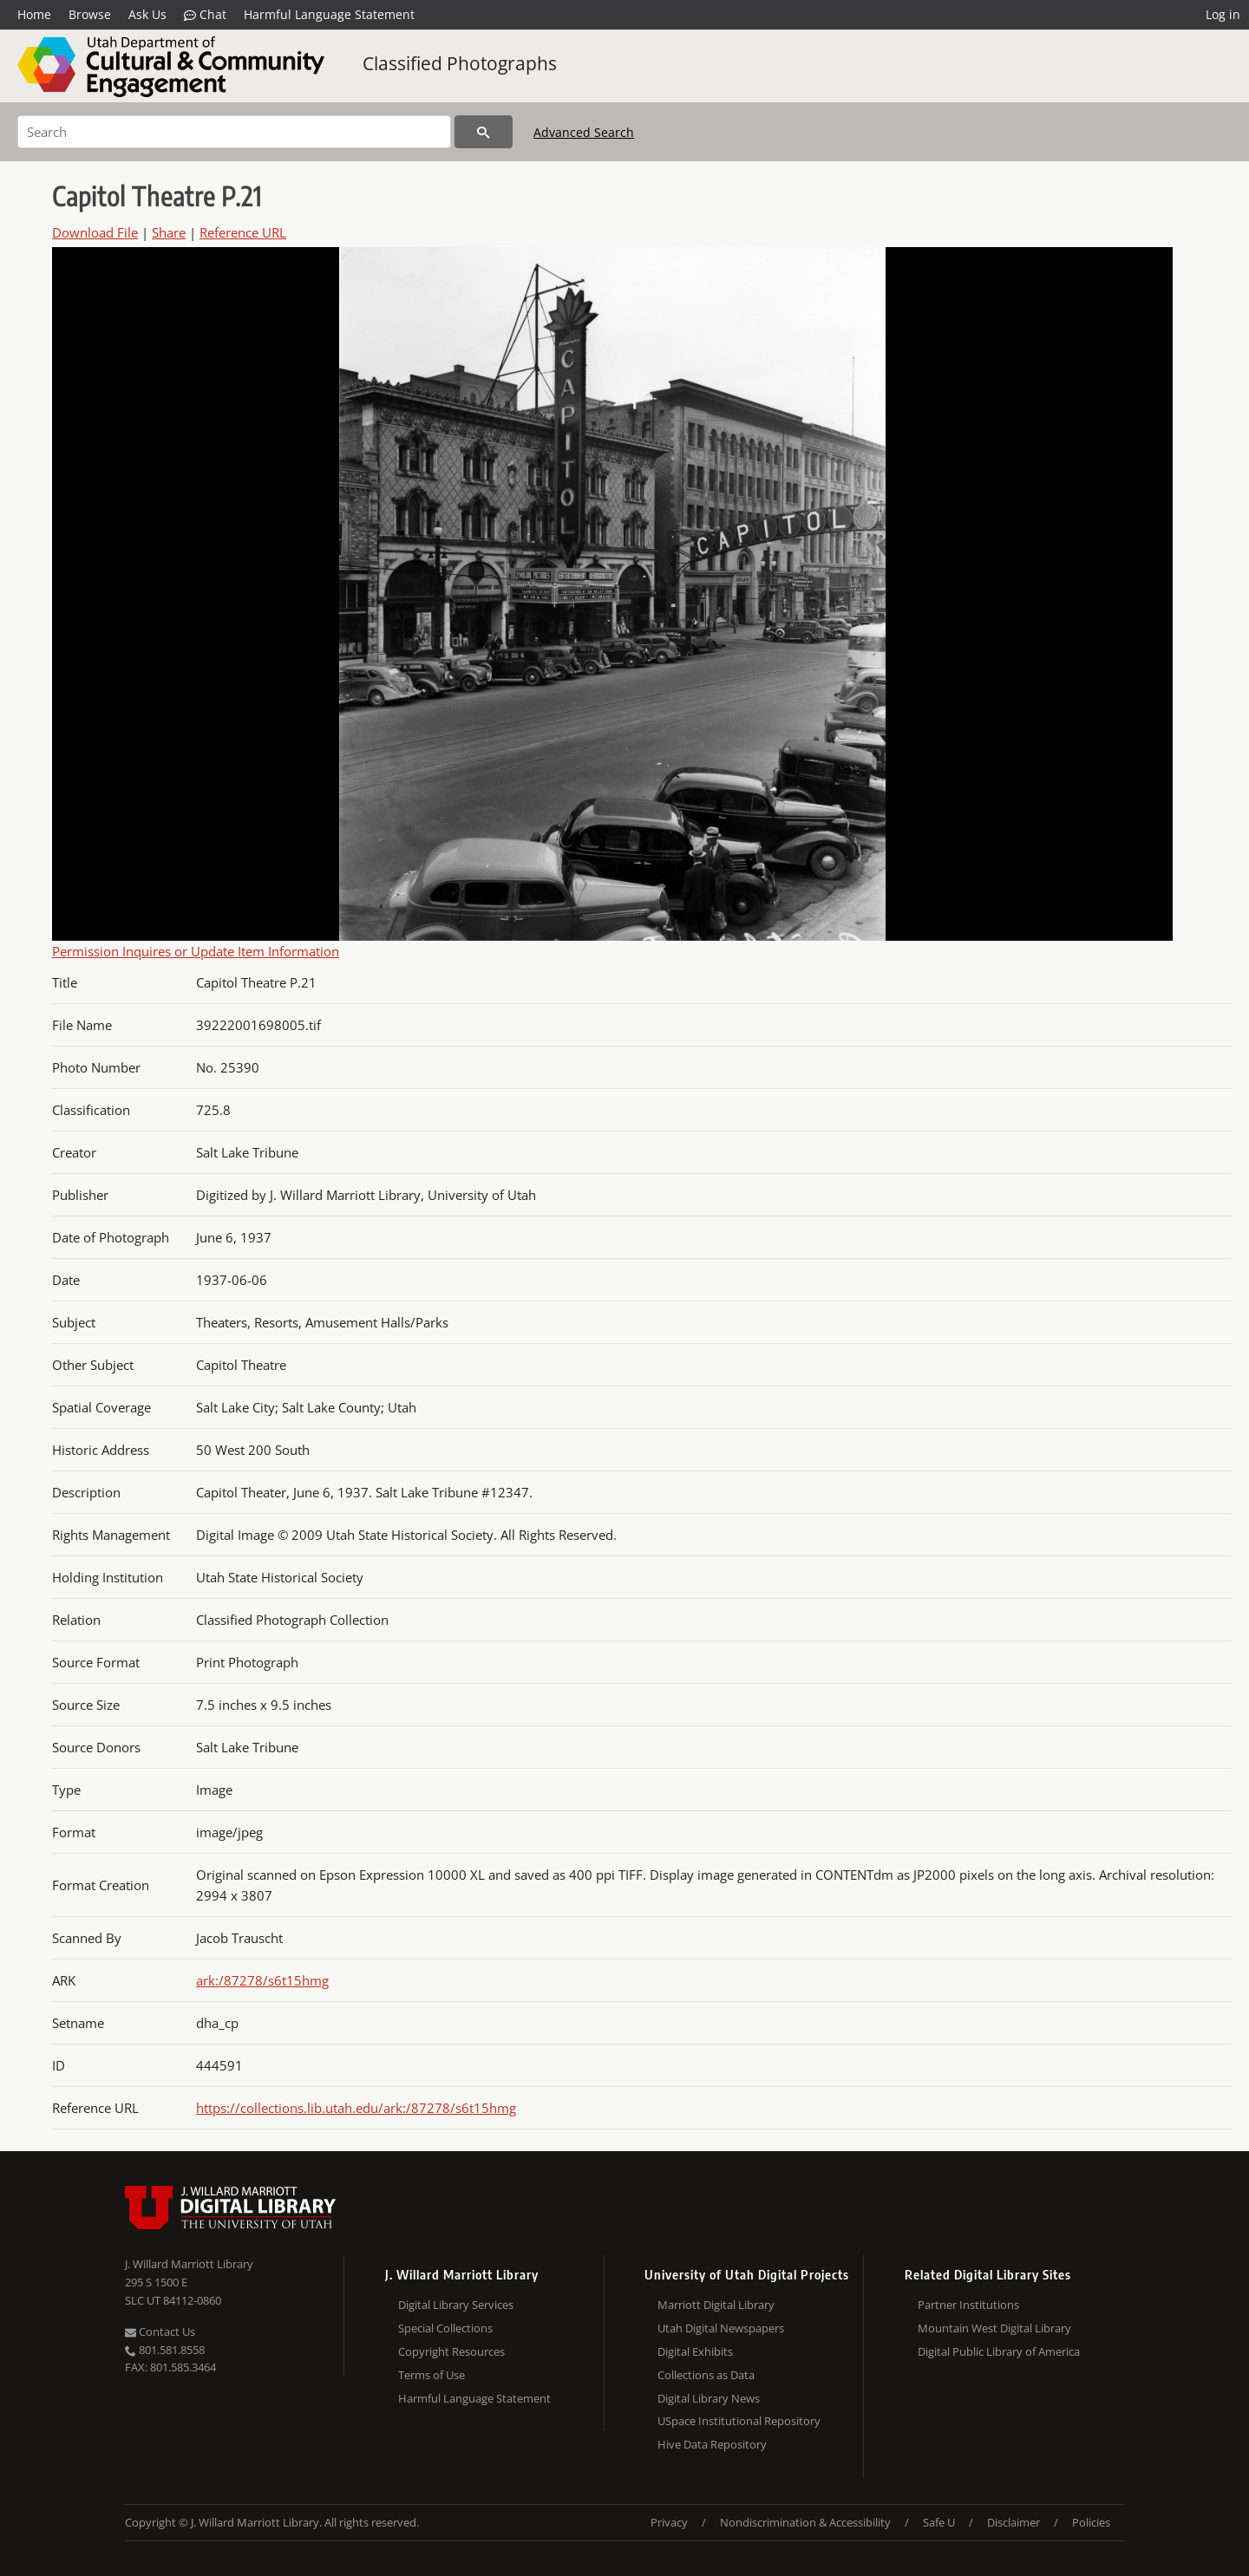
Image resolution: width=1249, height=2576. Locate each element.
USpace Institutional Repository (739, 2421)
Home (34, 14)
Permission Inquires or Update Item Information (195, 951)
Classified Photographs (460, 63)
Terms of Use (431, 2375)
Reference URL (242, 232)
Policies (1091, 2522)
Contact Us (160, 2331)
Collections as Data (706, 2375)
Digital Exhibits (695, 2351)
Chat (205, 14)
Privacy (669, 2522)
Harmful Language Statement (329, 14)
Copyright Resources (451, 2351)
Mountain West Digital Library (994, 2328)
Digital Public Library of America (999, 2351)
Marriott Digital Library (716, 2304)
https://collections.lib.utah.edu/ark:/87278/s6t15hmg (356, 2107)
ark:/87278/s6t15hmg (262, 1980)
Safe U (939, 2522)
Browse (90, 14)
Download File (95, 232)
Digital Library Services (455, 2304)
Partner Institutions (968, 2304)
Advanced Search (583, 132)
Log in (1223, 14)
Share (169, 232)
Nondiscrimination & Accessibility (805, 2522)
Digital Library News (708, 2398)
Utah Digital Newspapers (720, 2328)
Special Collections (445, 2328)
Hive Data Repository (712, 2444)
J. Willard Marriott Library (189, 2264)
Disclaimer (1013, 2522)
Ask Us (147, 14)
